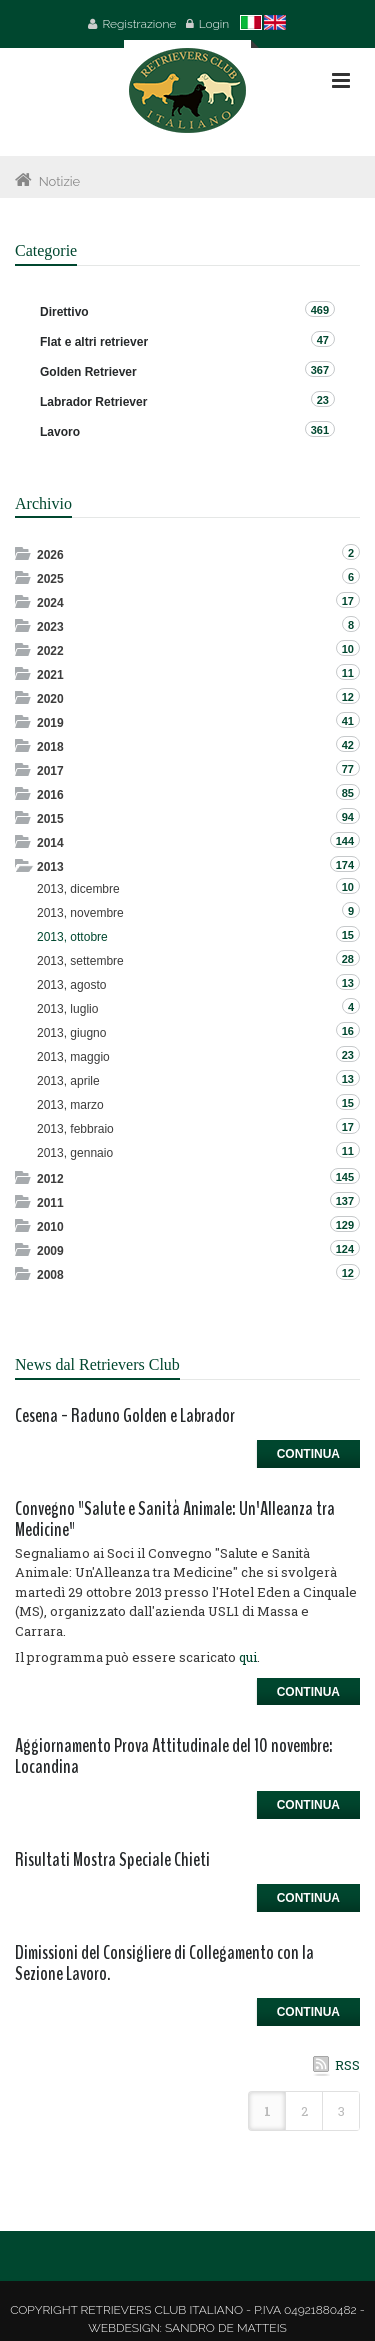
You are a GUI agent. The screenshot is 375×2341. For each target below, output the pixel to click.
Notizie (60, 181)
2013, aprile (68, 1081)
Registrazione (139, 24)
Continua (308, 1454)
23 (323, 400)
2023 (50, 627)
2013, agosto (71, 985)
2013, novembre (80, 913)
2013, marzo (70, 1105)
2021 (50, 675)
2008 (50, 1275)
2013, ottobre (72, 937)
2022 (50, 651)
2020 (50, 699)
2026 (50, 555)
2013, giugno (71, 1033)
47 (323, 340)
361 (320, 430)
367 (320, 370)
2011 (50, 1203)
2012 (50, 1179)
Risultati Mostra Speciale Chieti (112, 1859)
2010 (50, 1227)
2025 (50, 579)
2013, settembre (80, 961)
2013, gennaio (75, 1153)
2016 (50, 795)
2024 (50, 603)
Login (214, 24)
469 (320, 310)
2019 (50, 723)
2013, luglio (67, 1009)
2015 (50, 819)
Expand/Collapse (24, 553)
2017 (50, 771)
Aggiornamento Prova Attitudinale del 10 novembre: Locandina (174, 1756)
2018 (50, 747)
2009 (50, 1251)
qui (248, 1657)
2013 (50, 867)
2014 (50, 843)
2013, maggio (73, 1057)
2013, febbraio (75, 1129)
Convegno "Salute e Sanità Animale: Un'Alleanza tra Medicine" (175, 1519)
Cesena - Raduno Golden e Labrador (125, 1415)
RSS (347, 2065)
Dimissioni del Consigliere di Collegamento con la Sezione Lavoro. (164, 1963)
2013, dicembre (78, 889)
